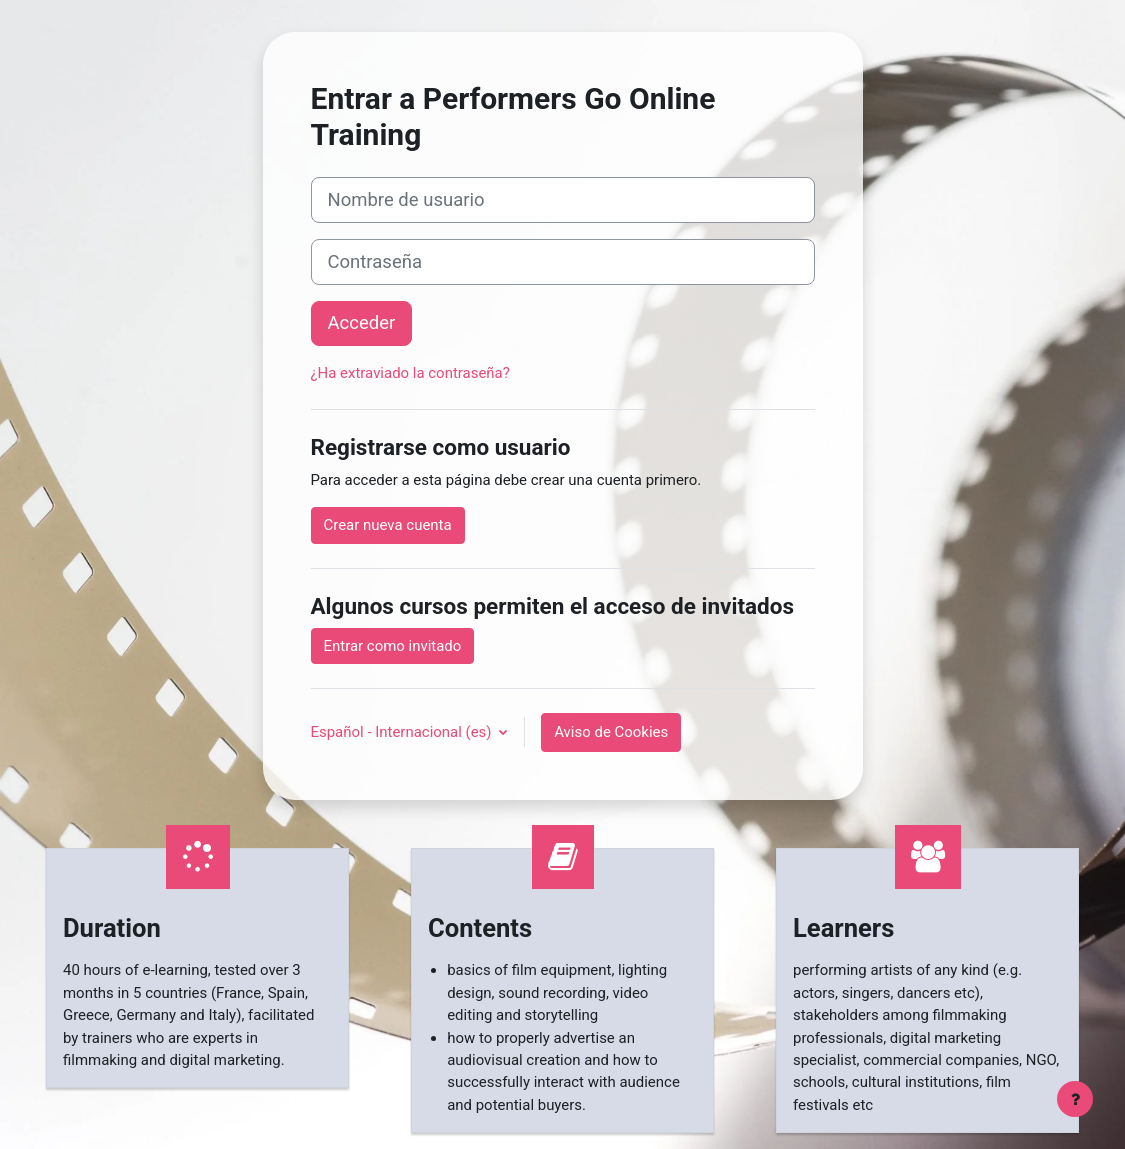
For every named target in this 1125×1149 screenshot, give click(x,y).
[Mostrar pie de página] (1075, 1099)
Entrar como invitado (393, 646)
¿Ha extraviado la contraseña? (410, 373)
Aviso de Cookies (611, 732)
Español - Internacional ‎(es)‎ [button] (403, 732)
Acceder (362, 323)
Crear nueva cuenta (388, 525)
